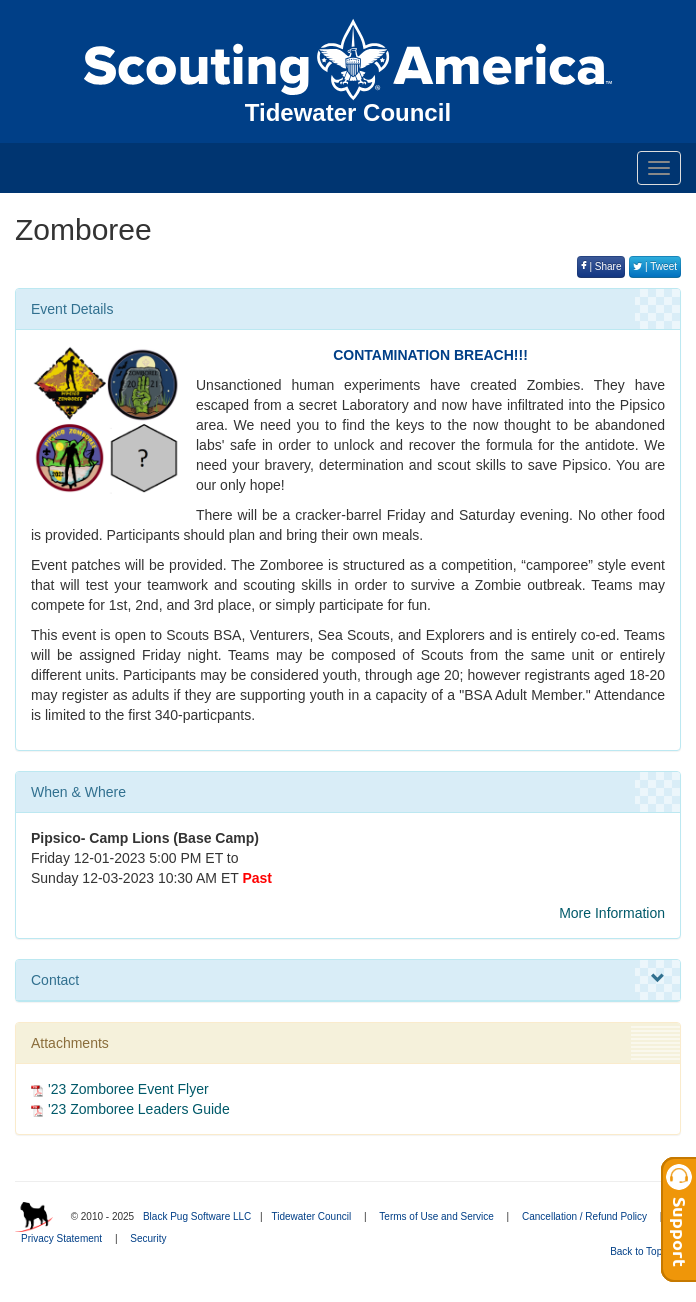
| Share (601, 266)
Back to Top (642, 1251)
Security (148, 1238)
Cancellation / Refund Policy (584, 1216)
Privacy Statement (61, 1238)
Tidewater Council (311, 1216)
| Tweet (655, 266)
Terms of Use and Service (436, 1216)
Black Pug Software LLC (197, 1216)
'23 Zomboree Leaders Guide (139, 1109)
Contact (348, 979)
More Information (612, 913)
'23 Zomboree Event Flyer (128, 1089)
